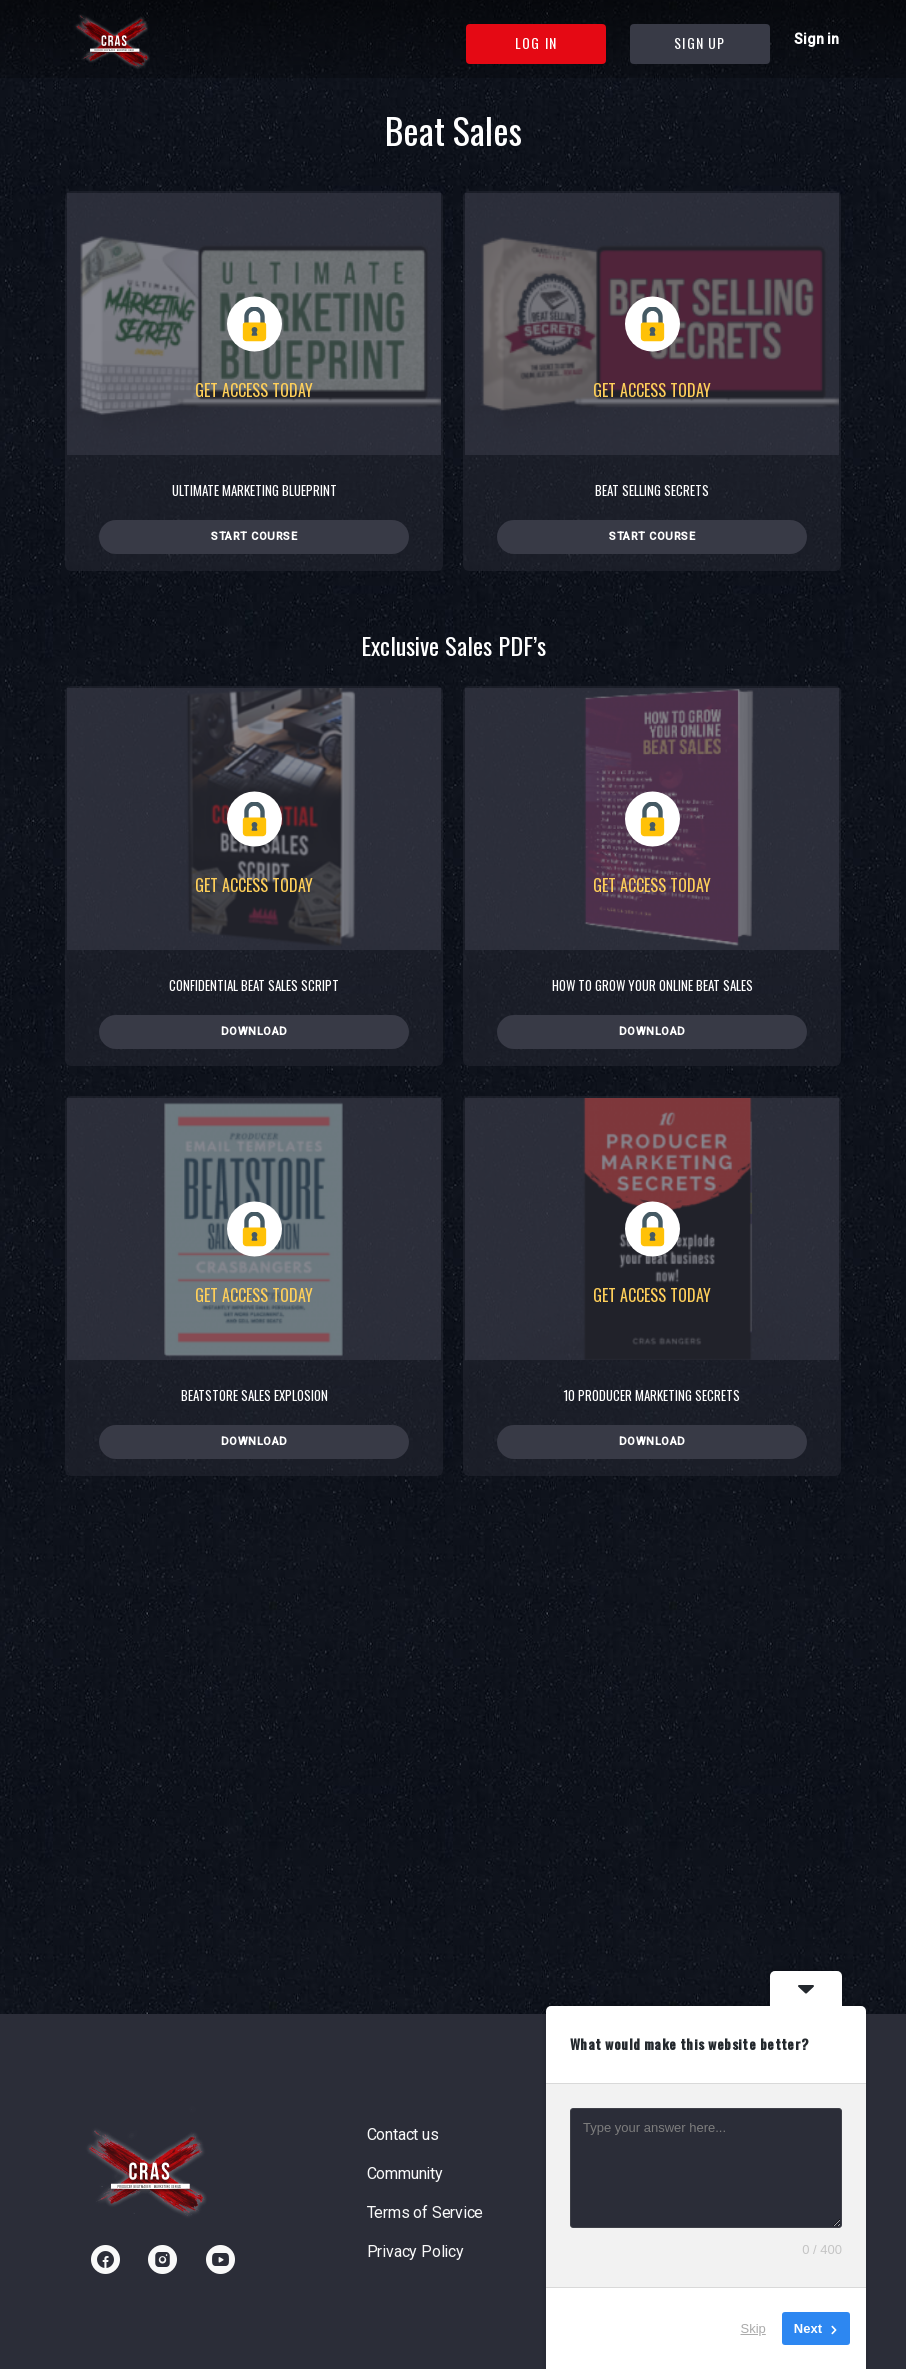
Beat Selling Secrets (652, 490)
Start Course (254, 536)
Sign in (816, 39)
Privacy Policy (415, 2251)
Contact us (403, 2134)
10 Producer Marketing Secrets (652, 1395)
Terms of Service (425, 2212)
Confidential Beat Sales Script (254, 985)
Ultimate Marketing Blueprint (254, 490)
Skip (753, 2328)
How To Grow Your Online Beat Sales (652, 985)
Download (254, 1031)
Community (405, 2173)
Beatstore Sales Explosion (254, 1395)
